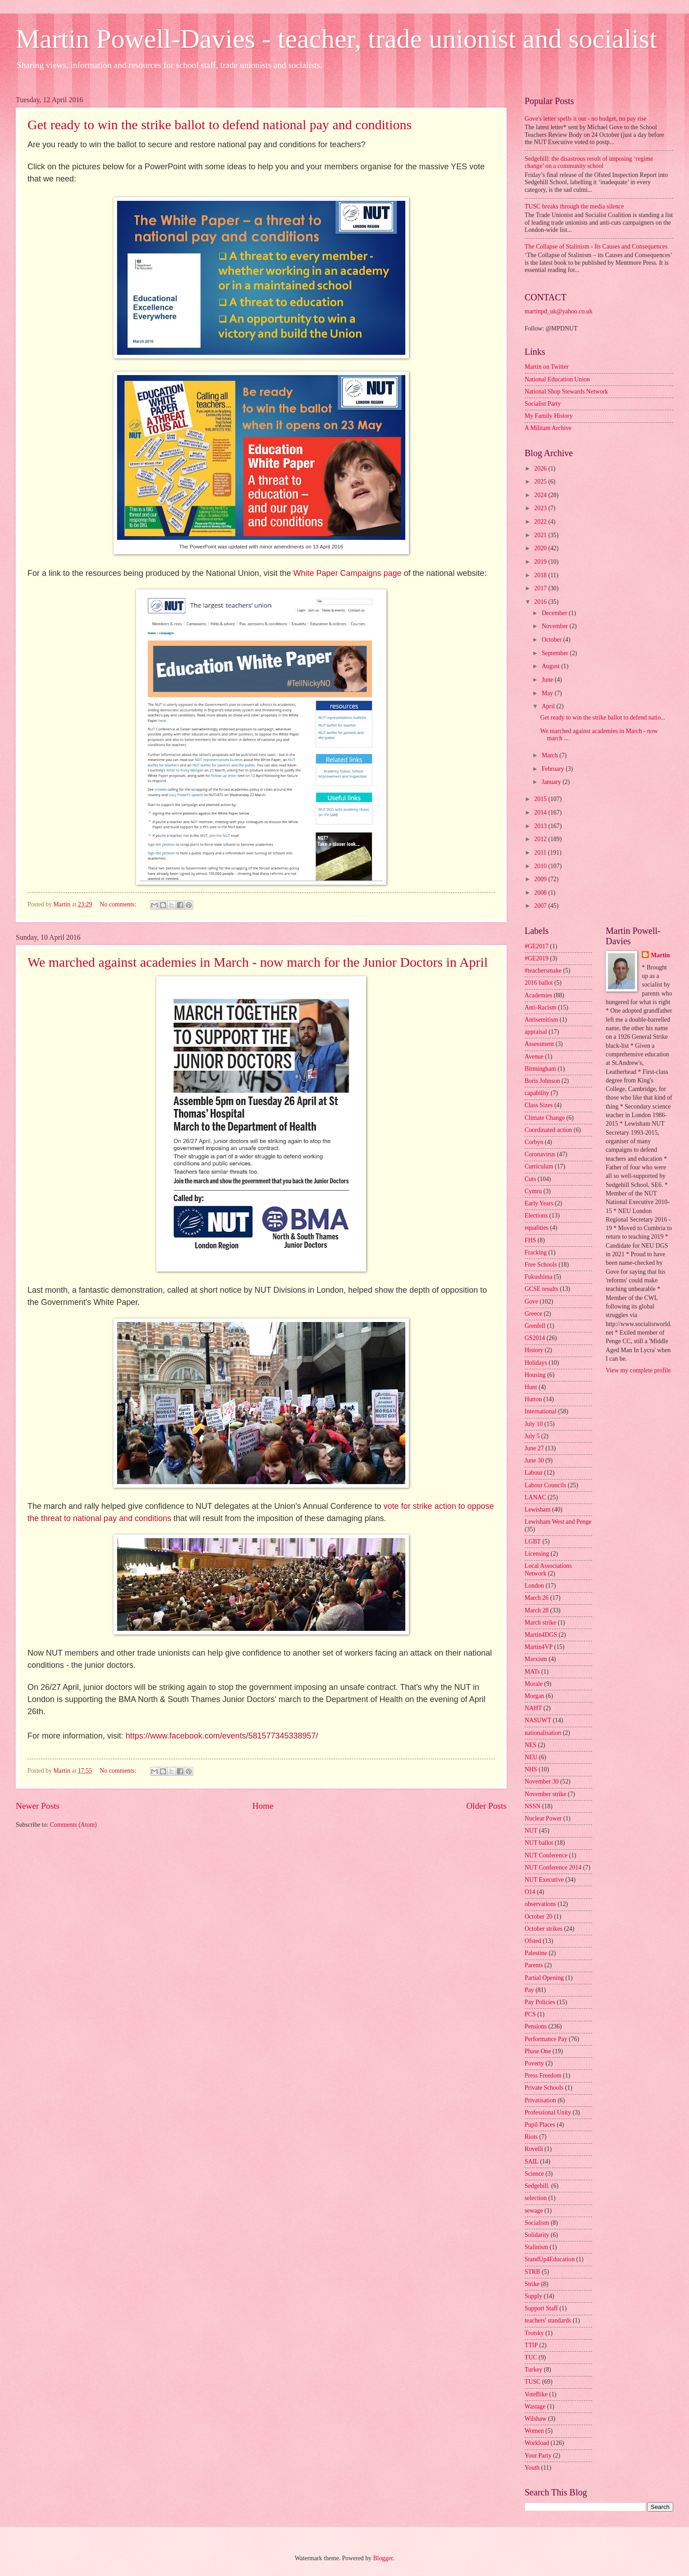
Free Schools (541, 1264)
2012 (541, 839)
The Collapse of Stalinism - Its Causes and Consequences (596, 246)
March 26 (536, 1597)
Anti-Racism (541, 1007)
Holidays (536, 1362)
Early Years (539, 1203)
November (556, 626)
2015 (541, 799)
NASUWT (538, 1720)
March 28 (536, 1610)
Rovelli (534, 2149)
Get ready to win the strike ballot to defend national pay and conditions (219, 124)
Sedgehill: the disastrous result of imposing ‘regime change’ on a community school (589, 162)
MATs (532, 1671)
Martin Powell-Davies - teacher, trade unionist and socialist (336, 39)
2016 (541, 601)
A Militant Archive (548, 428)
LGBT (533, 1541)
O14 (530, 1891)
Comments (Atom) (73, 1824)
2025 (541, 481)
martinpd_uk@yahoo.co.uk (559, 311)
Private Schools (544, 2087)
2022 (541, 521)
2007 (541, 905)
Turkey (533, 2369)
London (534, 1585)
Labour (534, 1472)
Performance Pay (546, 2039)
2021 (541, 535)
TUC (531, 2357)
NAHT (533, 1708)
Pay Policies (540, 2002)
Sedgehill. (537, 2185)
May (548, 693)
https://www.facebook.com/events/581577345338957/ (222, 1735)
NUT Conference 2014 (553, 1867)
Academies (538, 995)
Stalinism (536, 2247)
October (552, 639)
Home (262, 1806)
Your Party (538, 2455)
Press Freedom (543, 2075)
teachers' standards (548, 2320)
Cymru (533, 1191)
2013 (541, 826)
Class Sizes (539, 1105)
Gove (531, 1301)
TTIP (531, 2345)
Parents (534, 1965)
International (541, 1411)
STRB (532, 2271)
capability (537, 1093)
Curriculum (539, 1166)
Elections (536, 1215)
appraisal (536, 1031)
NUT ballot (539, 1842)
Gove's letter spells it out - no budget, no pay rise (585, 118)
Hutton (533, 1399)
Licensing (537, 1553)
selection (536, 2198)
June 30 (534, 1460)
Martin (660, 955)
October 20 (539, 1916)
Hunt (531, 1387)
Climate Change (545, 1117)
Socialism (537, 2222)
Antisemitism (541, 1019)
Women (534, 2430)
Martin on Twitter (547, 366)
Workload (537, 2443)
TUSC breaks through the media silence (574, 206)
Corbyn (534, 1142)
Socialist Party (543, 403)
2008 (541, 892)
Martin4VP (539, 1646)
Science (534, 2173)
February (554, 768)
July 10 (534, 1424)
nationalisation (543, 1732)
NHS (531, 1769)
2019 (541, 561)
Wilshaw (536, 2418)
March (550, 755)
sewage (534, 2210)
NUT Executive (544, 1879)
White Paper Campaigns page (347, 573)
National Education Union (557, 379)
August (551, 666)
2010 (541, 866)
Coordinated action (548, 1130)
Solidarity (537, 2235)
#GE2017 (536, 946)
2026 (541, 468)
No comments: (119, 904)
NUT (531, 1830)
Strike (532, 2284)
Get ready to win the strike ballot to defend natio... (602, 717)
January (552, 782)
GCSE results (541, 1289)
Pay (529, 1990)
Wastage (535, 2406)
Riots (531, 2136)
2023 (541, 508)
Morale (534, 1683)
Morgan (534, 1696)
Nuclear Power (543, 1818)
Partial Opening (544, 1977)
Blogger (383, 2558)
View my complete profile (638, 1370)
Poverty (534, 2063)
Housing (535, 1375)
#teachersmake (543, 970)
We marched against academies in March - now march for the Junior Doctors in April (257, 962)
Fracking (536, 1252)
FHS (530, 1240)
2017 (541, 588)
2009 (541, 879)
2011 (541, 852)
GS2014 (535, 1338)
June (548, 679)
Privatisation (540, 2100)
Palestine (536, 1953)
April (549, 706)
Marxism (536, 1659)
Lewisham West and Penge (558, 1521)
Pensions (536, 2026)
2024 (541, 495)
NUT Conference (546, 1855)
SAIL (532, 2161)
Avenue (534, 1056)
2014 (541, 812)
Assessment (539, 1044)
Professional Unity (548, 2112)
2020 (541, 548)
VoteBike (536, 2394)
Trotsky (534, 2333)
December (555, 613)
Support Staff (541, 2308)
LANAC (535, 1497)
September (556, 653)
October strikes (543, 1928)
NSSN (532, 1806)
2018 (541, 575)
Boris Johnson (542, 1080)
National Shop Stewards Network (566, 391)
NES (530, 1745)
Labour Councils (545, 1485)
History (534, 1350)
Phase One (538, 2051)
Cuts (530, 1179)
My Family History (549, 415)
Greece (533, 1313)
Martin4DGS (541, 1634)
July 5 (532, 1436)
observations (540, 1904)
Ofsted (533, 1941)
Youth (532, 2467)
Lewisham (537, 1509)
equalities (536, 1227)
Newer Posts (37, 1806)
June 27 (534, 1448)
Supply (533, 2296)
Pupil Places (540, 2124)
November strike (545, 1794)
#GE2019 (536, 958)
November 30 (541, 1781)
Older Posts (486, 1806)
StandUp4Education (550, 2259)
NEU (531, 1757)
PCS (530, 2014)
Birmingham (540, 1068)
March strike (540, 1622)
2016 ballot (539, 982)
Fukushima (538, 1276)
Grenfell (535, 1325)
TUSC (532, 2381)
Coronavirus (540, 1154)
